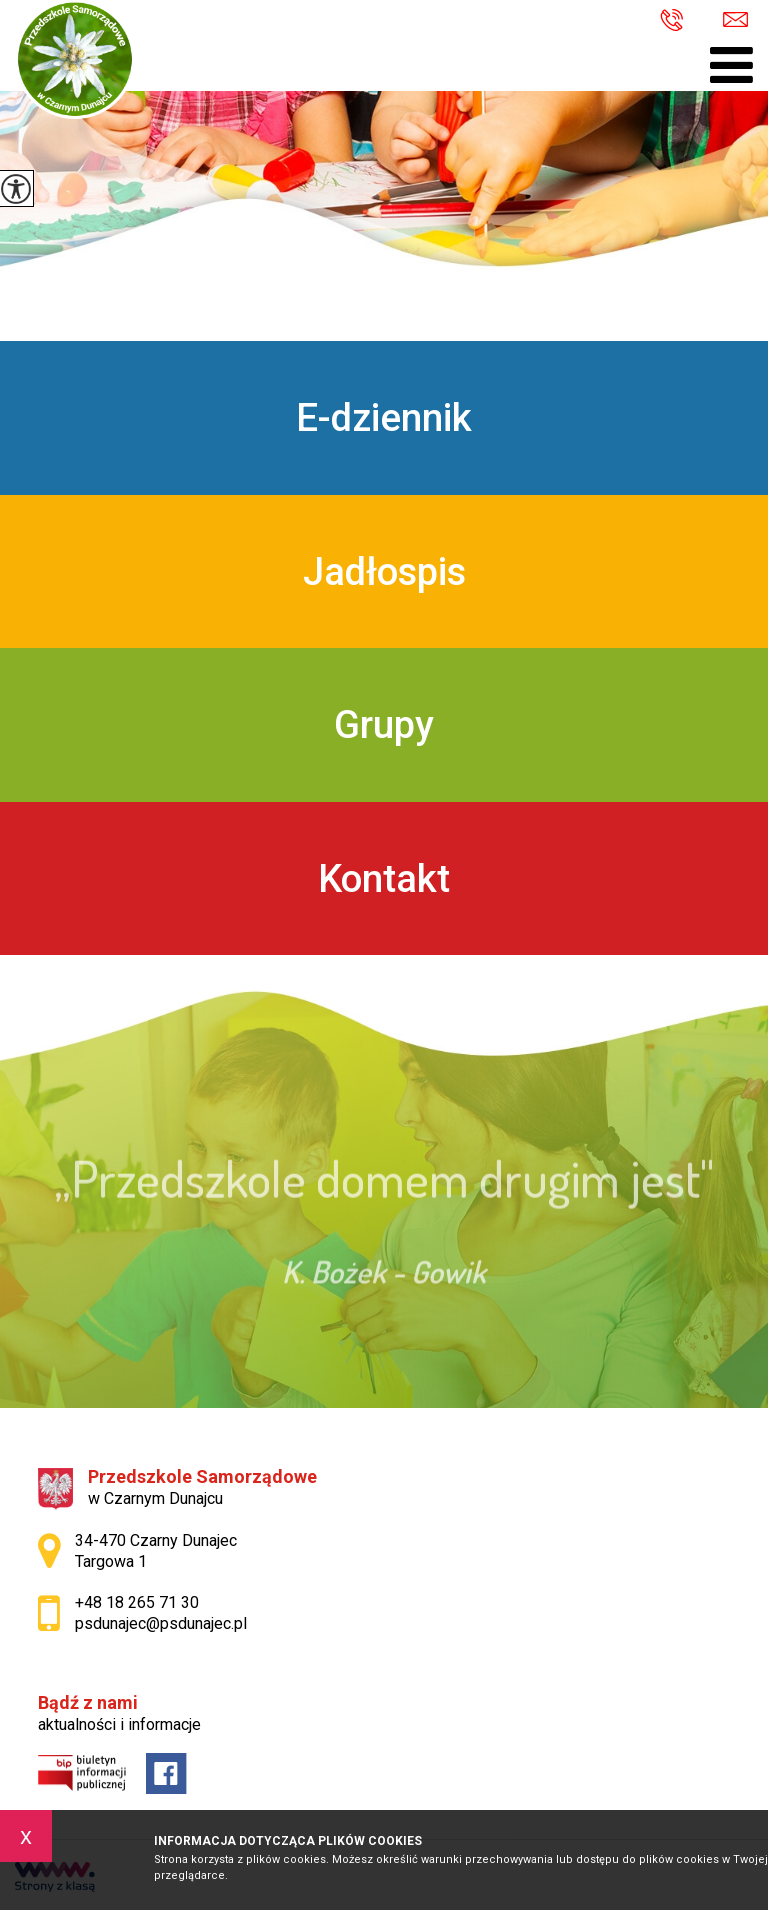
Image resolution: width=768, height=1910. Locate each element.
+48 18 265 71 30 (671, 21)
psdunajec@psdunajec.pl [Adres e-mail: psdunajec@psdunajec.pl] (161, 1623)
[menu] (731, 65)
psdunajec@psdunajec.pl (735, 19)
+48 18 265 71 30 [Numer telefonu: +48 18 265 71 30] (137, 1602)
